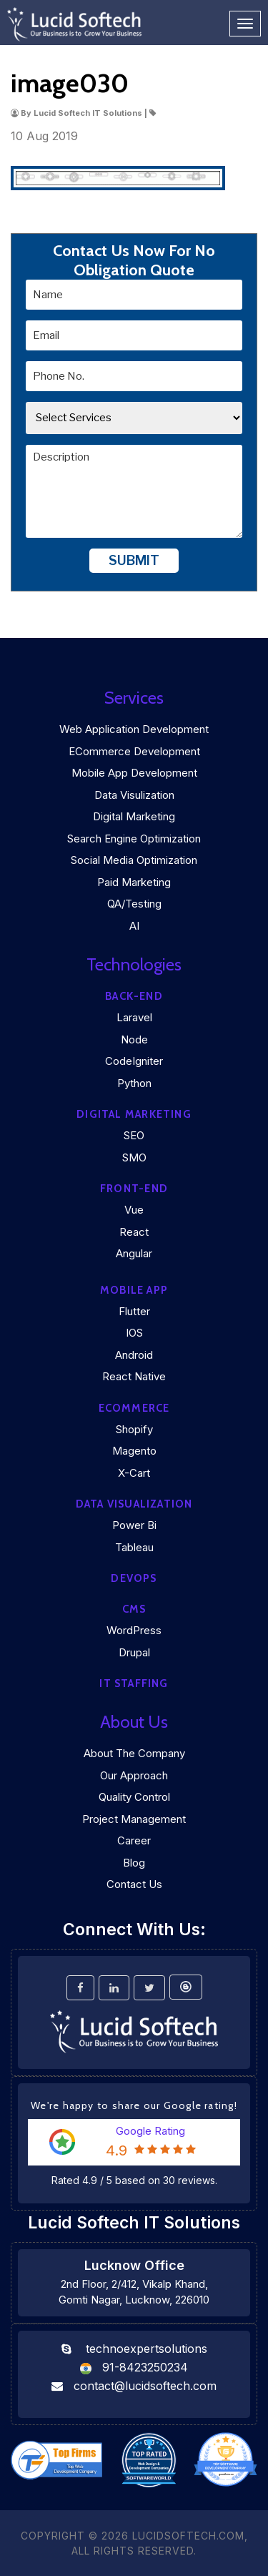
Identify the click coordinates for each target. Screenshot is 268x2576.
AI (134, 926)
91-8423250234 (145, 2367)
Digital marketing (134, 1114)
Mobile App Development (134, 773)
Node (134, 1039)
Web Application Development (134, 729)
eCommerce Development (134, 751)
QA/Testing (134, 903)
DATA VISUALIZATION (134, 1504)
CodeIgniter (134, 1061)
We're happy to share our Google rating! (134, 2105)
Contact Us (134, 1884)
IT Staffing (133, 1683)
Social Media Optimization (134, 860)
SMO (134, 1157)
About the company (134, 1753)
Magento (134, 1450)
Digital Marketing (134, 816)
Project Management (134, 1819)
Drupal (134, 1652)
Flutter (134, 1311)
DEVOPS (134, 1578)
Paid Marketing (134, 882)
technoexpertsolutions (146, 2348)
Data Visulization (134, 795)
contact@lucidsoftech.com (145, 2386)
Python (134, 1083)
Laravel (134, 1017)
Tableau (134, 1547)
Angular (134, 1253)
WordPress (134, 1630)
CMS (134, 1609)
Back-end (134, 996)
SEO (134, 1135)
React (134, 1232)
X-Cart (134, 1473)
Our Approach (134, 1775)
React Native (134, 1376)
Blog (134, 1862)
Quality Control (134, 1797)
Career (134, 1840)
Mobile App (134, 1290)
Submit (134, 560)
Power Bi (134, 1525)
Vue (134, 1209)
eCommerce (134, 1408)
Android (134, 1355)
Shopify (134, 1429)
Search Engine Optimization (134, 838)
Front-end (134, 1188)
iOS (134, 1332)
